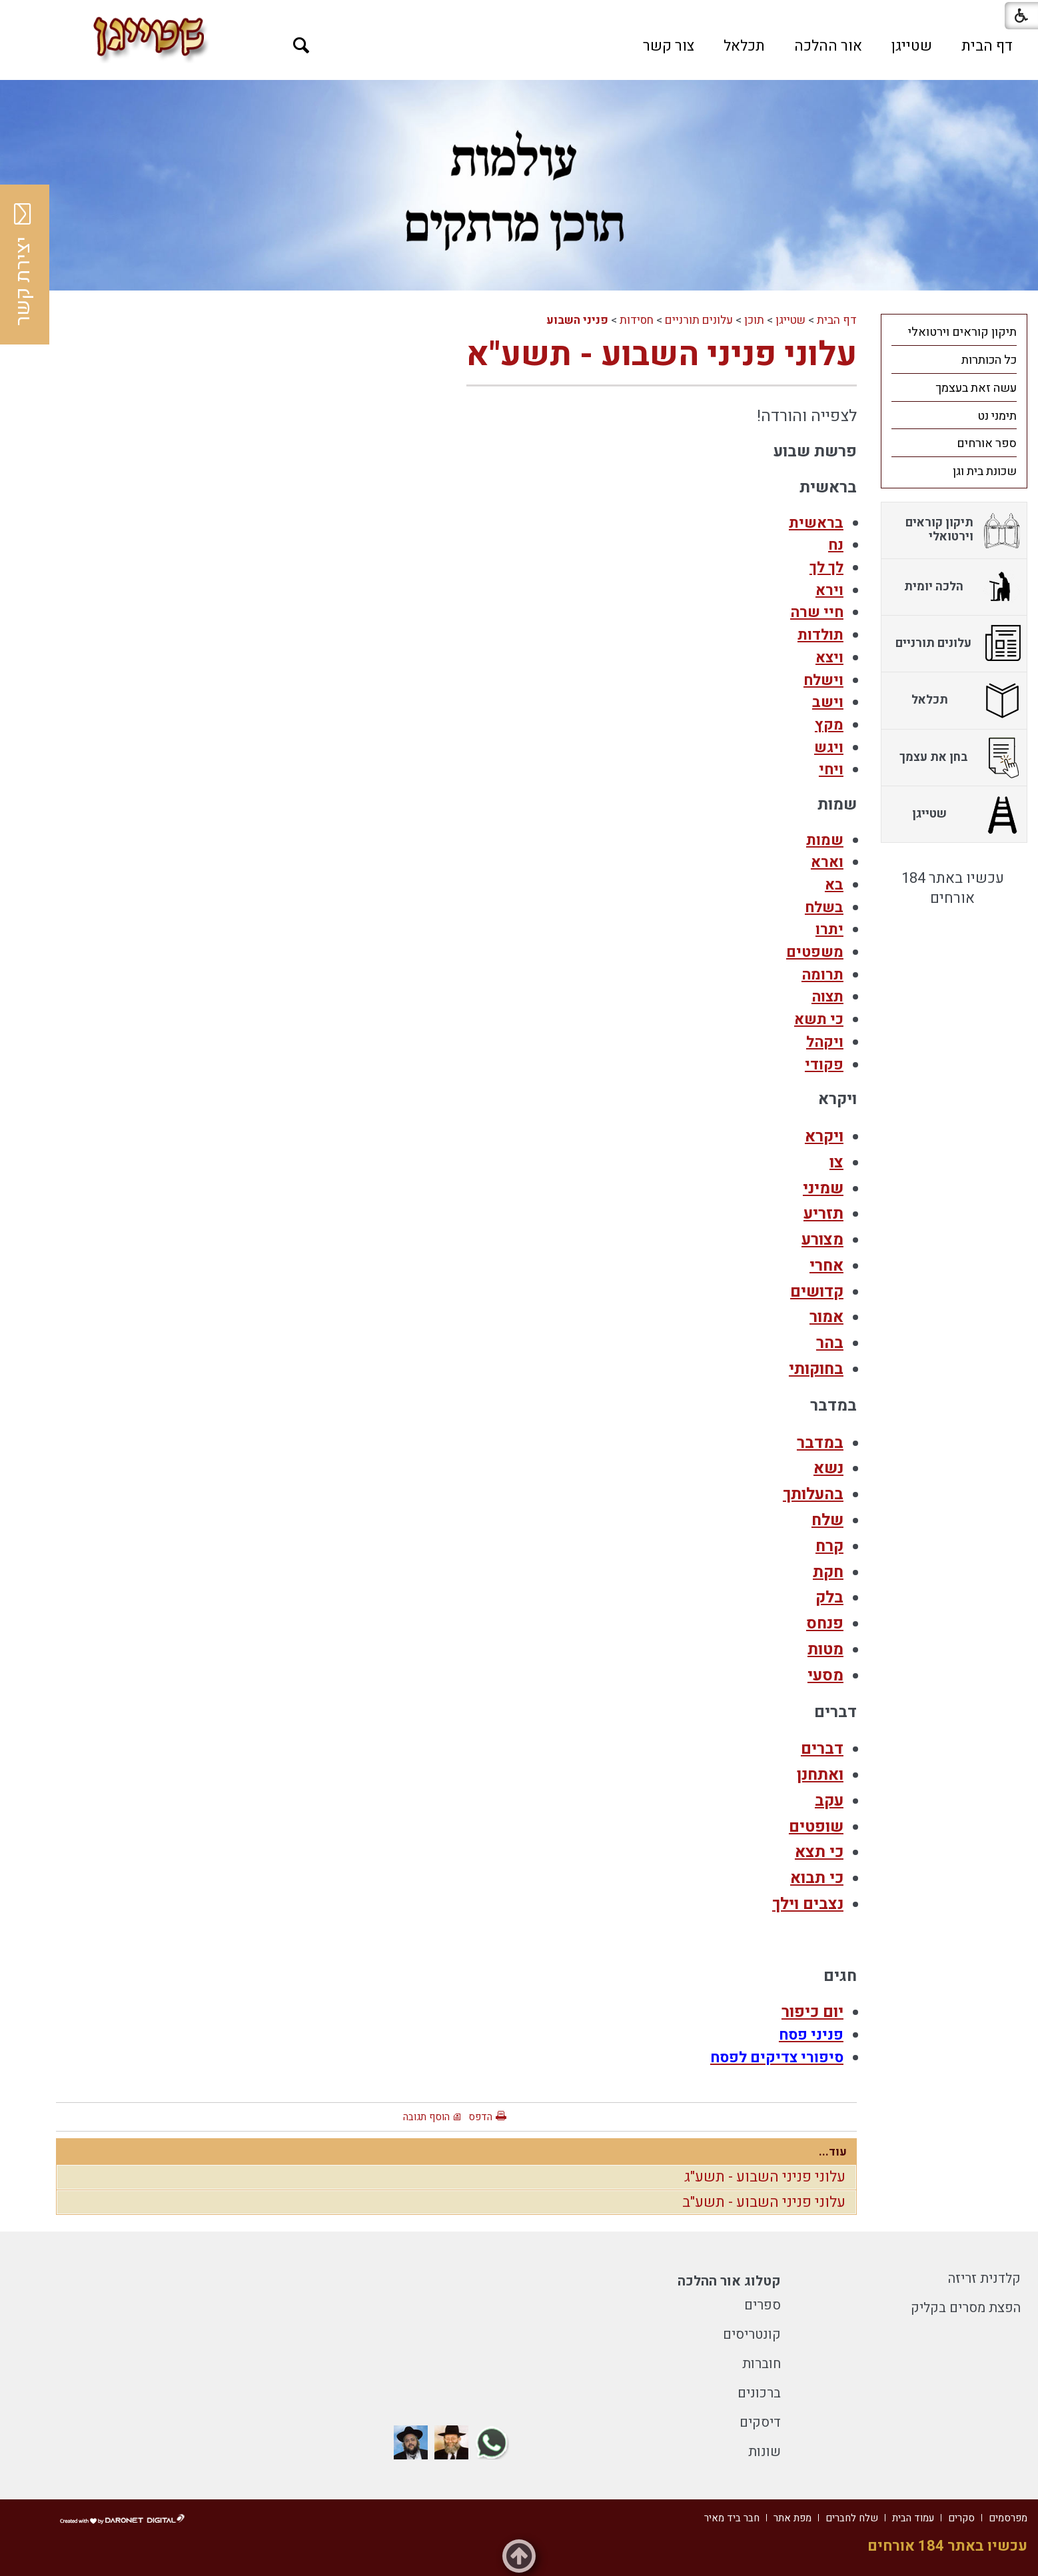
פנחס (824, 1623)
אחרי (826, 1265)
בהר (829, 1343)
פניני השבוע (577, 320)
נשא (828, 1468)
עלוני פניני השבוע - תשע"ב (763, 2202)
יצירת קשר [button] (23, 264)
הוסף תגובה (426, 2117)
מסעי (825, 1675)
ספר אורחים (987, 443)
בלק (829, 1597)
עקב (829, 1800)
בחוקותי (816, 1369)
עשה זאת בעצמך (976, 388)
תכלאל (744, 46)
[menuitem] (987, 46)
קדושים (816, 1291)
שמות (824, 840)
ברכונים (759, 2393)
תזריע (823, 1213)
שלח (827, 1520)
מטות (825, 1649)
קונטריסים (752, 2334)
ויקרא (824, 1136)
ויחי (831, 769)
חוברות (761, 2363)
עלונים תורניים (699, 320)
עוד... (833, 2152)
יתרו (829, 929)
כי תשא (818, 1019)
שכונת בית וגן (985, 471)
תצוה (827, 996)
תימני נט (997, 416)
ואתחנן (820, 1774)
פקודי (824, 1064)
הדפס (480, 2117)
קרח (829, 1546)
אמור (826, 1317)
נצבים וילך (807, 1904)
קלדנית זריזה (984, 2278)
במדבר (820, 1443)
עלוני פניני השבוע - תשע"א (661, 354)
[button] (301, 45)
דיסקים (760, 2422)
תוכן (754, 320)
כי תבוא (816, 1878)
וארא (827, 862)
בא (834, 885)
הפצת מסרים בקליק (966, 2307)
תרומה (822, 974)
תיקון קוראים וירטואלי (962, 332)
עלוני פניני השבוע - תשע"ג (764, 2177)
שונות (764, 2451)
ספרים (762, 2305)
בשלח (824, 907)
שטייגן (911, 46)
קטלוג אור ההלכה (729, 2281)
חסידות (637, 320)
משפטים (814, 952)
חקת (828, 1572)
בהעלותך (813, 1494)
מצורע (822, 1239)
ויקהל (824, 1042)
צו (836, 1162)
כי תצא (819, 1852)
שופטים (816, 1826)
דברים (822, 1748)
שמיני (823, 1188)
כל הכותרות (989, 360)
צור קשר (668, 46)
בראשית (816, 523)
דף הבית (987, 46)
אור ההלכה (828, 46)
